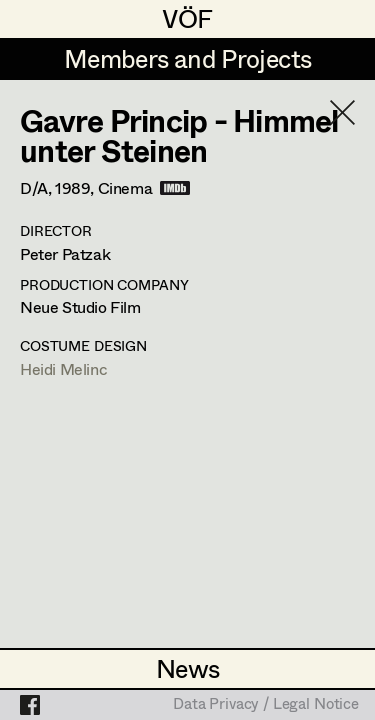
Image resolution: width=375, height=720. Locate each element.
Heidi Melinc (63, 368)
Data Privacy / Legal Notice (266, 705)
